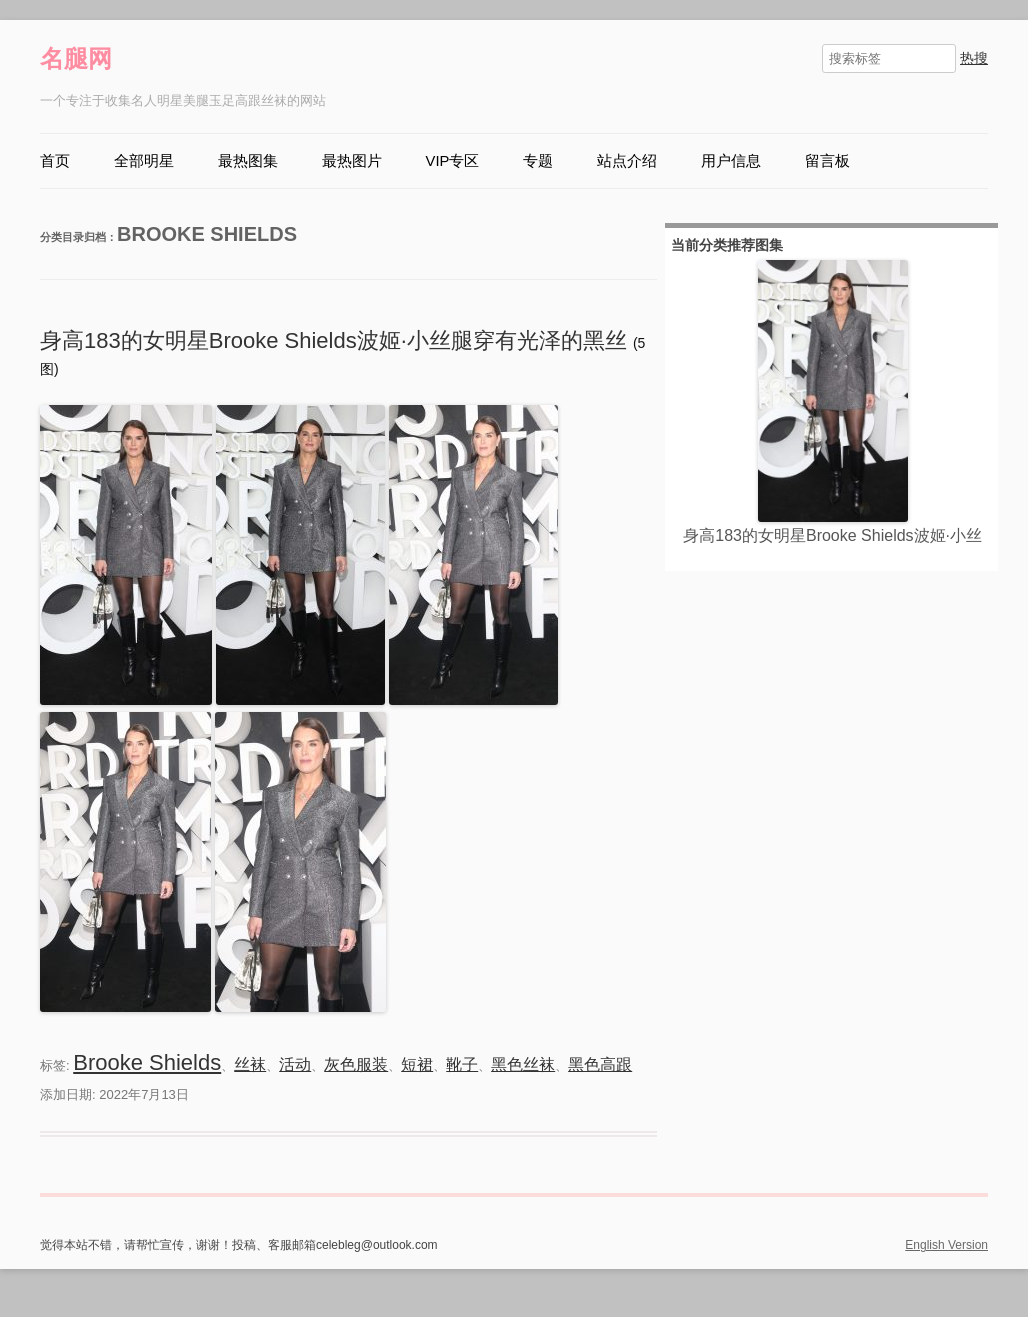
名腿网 (76, 58)
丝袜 (250, 1064)
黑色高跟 (600, 1064)
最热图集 (248, 161)
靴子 (462, 1064)
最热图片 (352, 161)
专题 (538, 161)
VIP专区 (453, 161)
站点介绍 (627, 161)
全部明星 (144, 161)
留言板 (827, 161)
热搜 (974, 58)
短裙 (417, 1064)
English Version (946, 1245)
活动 (295, 1064)
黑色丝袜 (523, 1064)
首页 (55, 161)
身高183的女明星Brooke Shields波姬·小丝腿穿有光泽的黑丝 (336, 340)
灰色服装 (356, 1064)
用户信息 (731, 161)
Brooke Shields (147, 1062)
